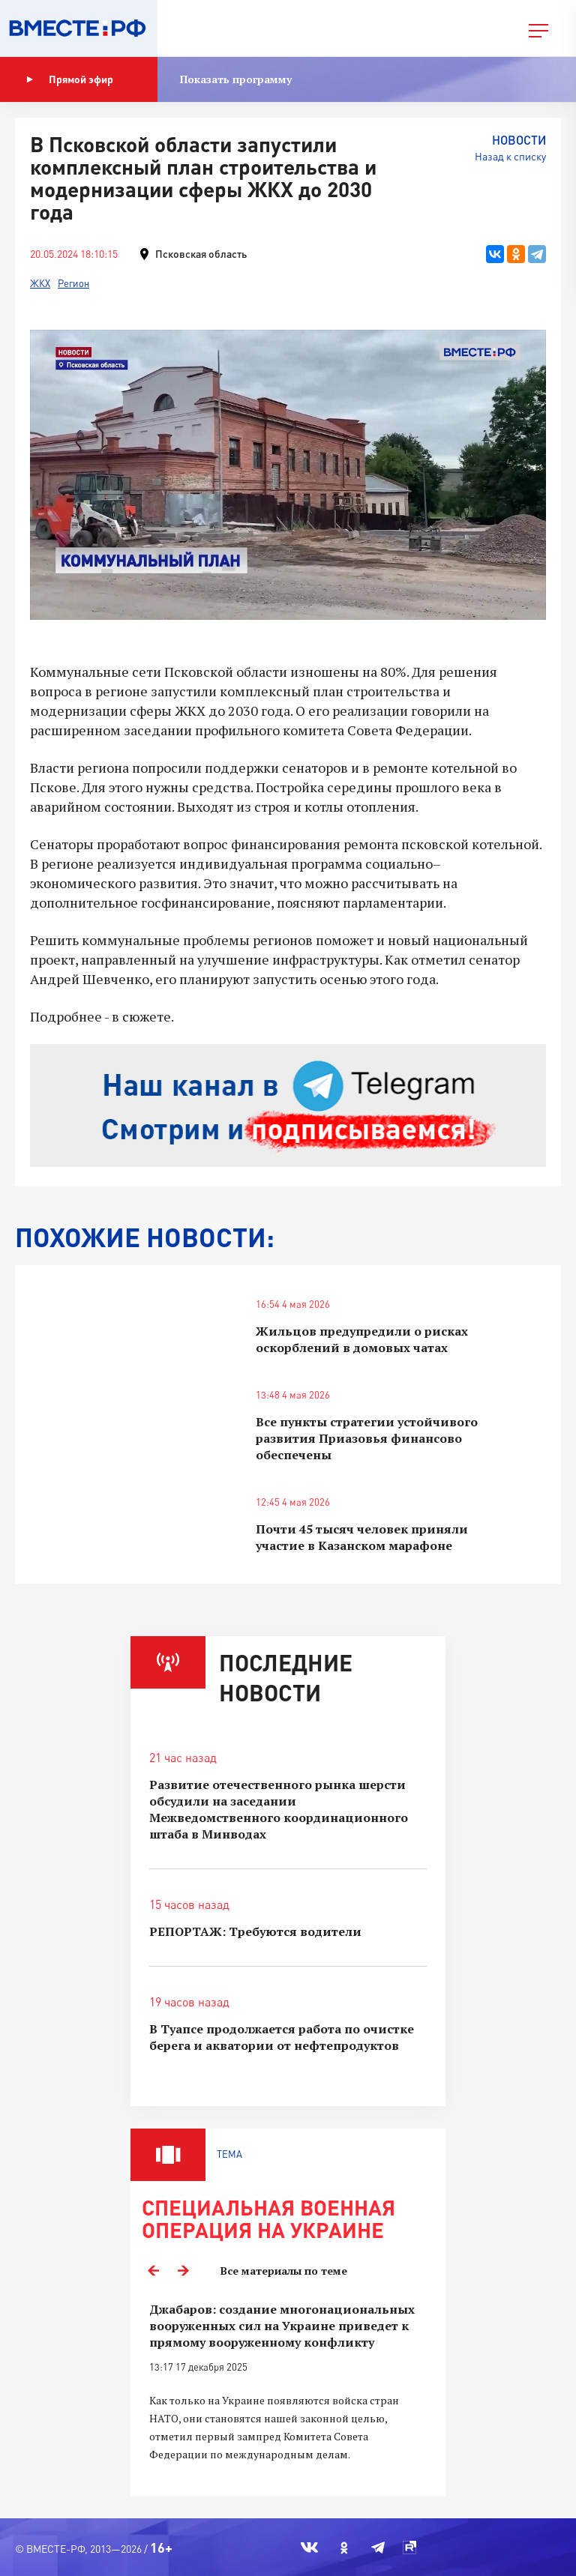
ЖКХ (40, 283)
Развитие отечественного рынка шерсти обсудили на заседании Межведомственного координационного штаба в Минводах (278, 1809)
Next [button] (183, 2271)
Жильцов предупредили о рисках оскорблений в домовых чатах (362, 1339)
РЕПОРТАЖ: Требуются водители (255, 1931)
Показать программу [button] (236, 79)
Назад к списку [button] (510, 156)
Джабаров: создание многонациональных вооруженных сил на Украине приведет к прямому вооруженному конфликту (282, 2325)
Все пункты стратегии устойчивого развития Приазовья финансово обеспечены (367, 1438)
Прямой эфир (69, 79)
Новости (519, 140)
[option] (288, 2391)
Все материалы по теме (283, 2270)
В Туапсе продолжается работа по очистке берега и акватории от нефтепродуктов (281, 2037)
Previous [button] (153, 2271)
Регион (73, 283)
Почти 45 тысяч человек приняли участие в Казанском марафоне (362, 1537)
